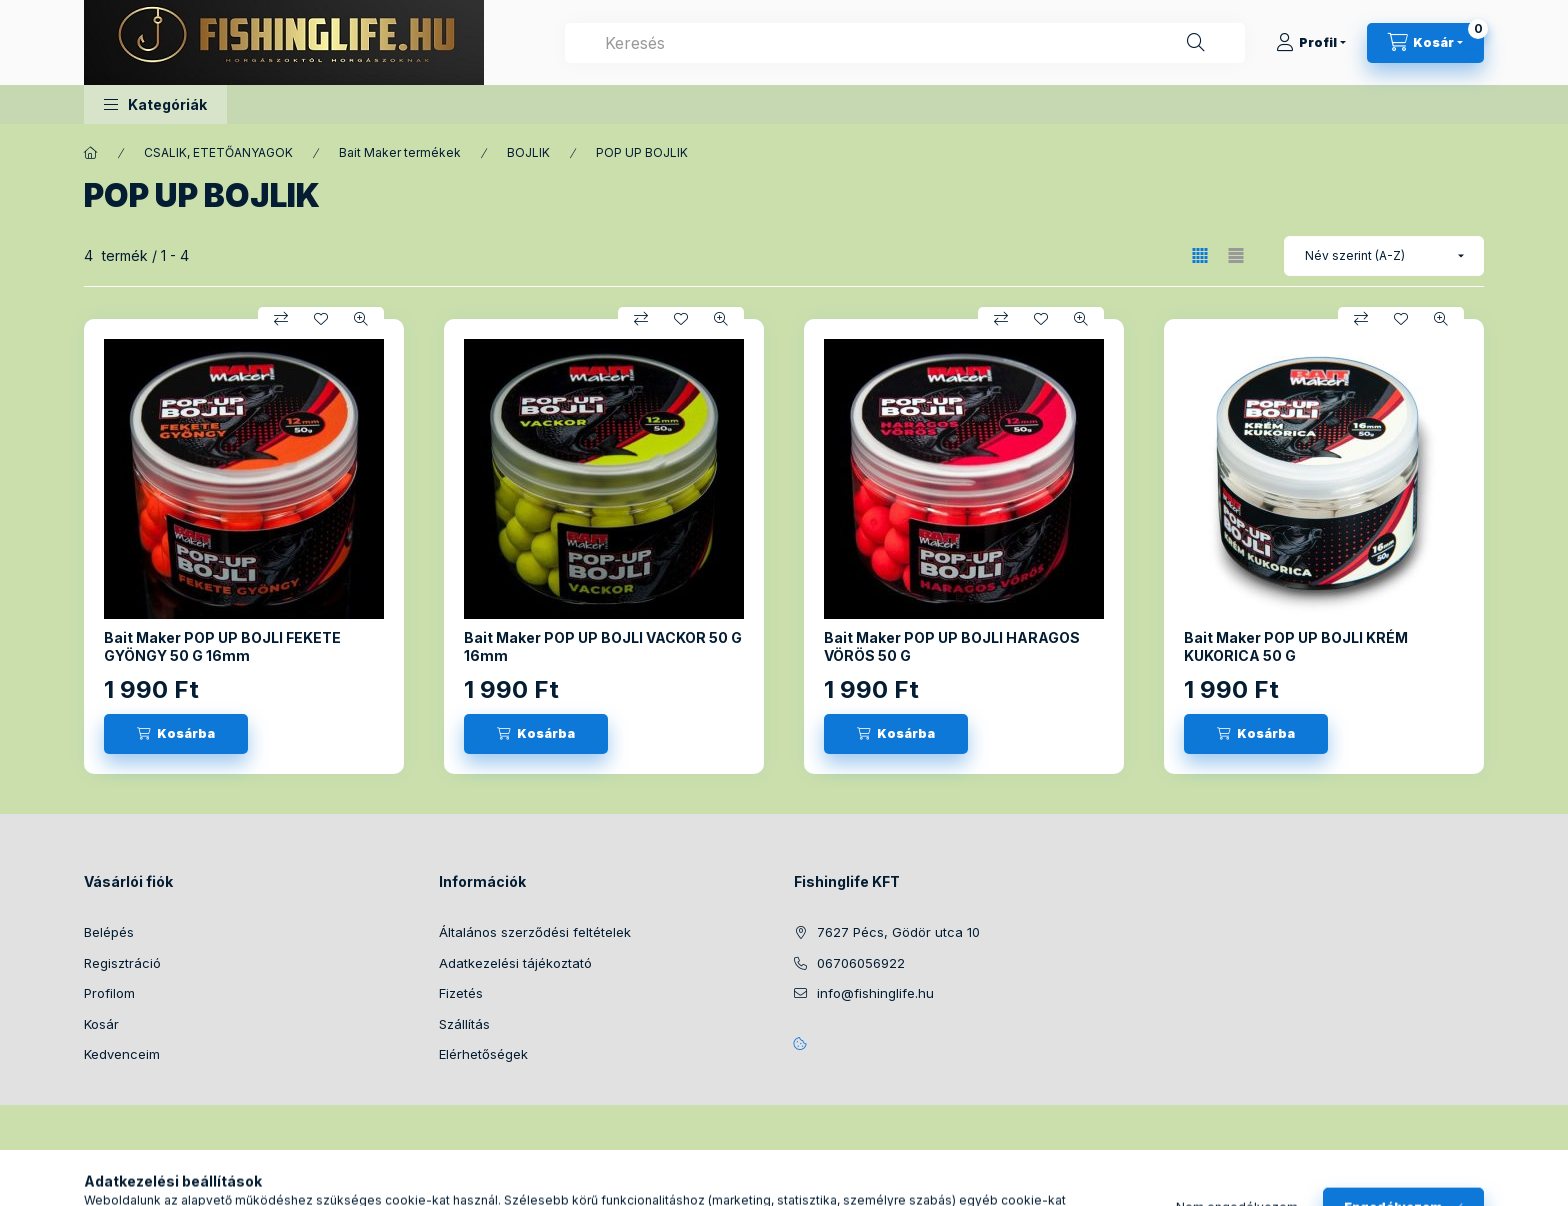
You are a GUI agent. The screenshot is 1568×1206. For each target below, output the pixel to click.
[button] (155, 104)
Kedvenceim (122, 1054)
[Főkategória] (91, 153)
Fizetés (461, 993)
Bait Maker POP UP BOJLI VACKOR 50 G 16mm (603, 646)
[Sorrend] (1384, 256)
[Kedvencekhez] (321, 319)
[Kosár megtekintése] (1425, 43)
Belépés (109, 932)
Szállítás (464, 1024)
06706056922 (861, 963)
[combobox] (905, 43)
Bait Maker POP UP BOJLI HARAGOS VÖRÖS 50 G (952, 646)
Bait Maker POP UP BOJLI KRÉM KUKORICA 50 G (1296, 646)
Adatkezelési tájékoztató (515, 963)
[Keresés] (1196, 43)
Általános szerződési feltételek (535, 932)
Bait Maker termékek (400, 152)
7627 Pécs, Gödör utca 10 (898, 932)
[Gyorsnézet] (361, 319)
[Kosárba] (176, 734)
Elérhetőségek (483, 1054)
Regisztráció (122, 963)
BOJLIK (528, 152)
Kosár (101, 1024)
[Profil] (1311, 43)
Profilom (109, 993)
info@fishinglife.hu (875, 993)
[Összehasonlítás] (281, 319)
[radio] (1236, 255)
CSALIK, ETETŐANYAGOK (218, 152)
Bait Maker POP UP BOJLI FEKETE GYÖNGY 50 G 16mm (222, 646)
